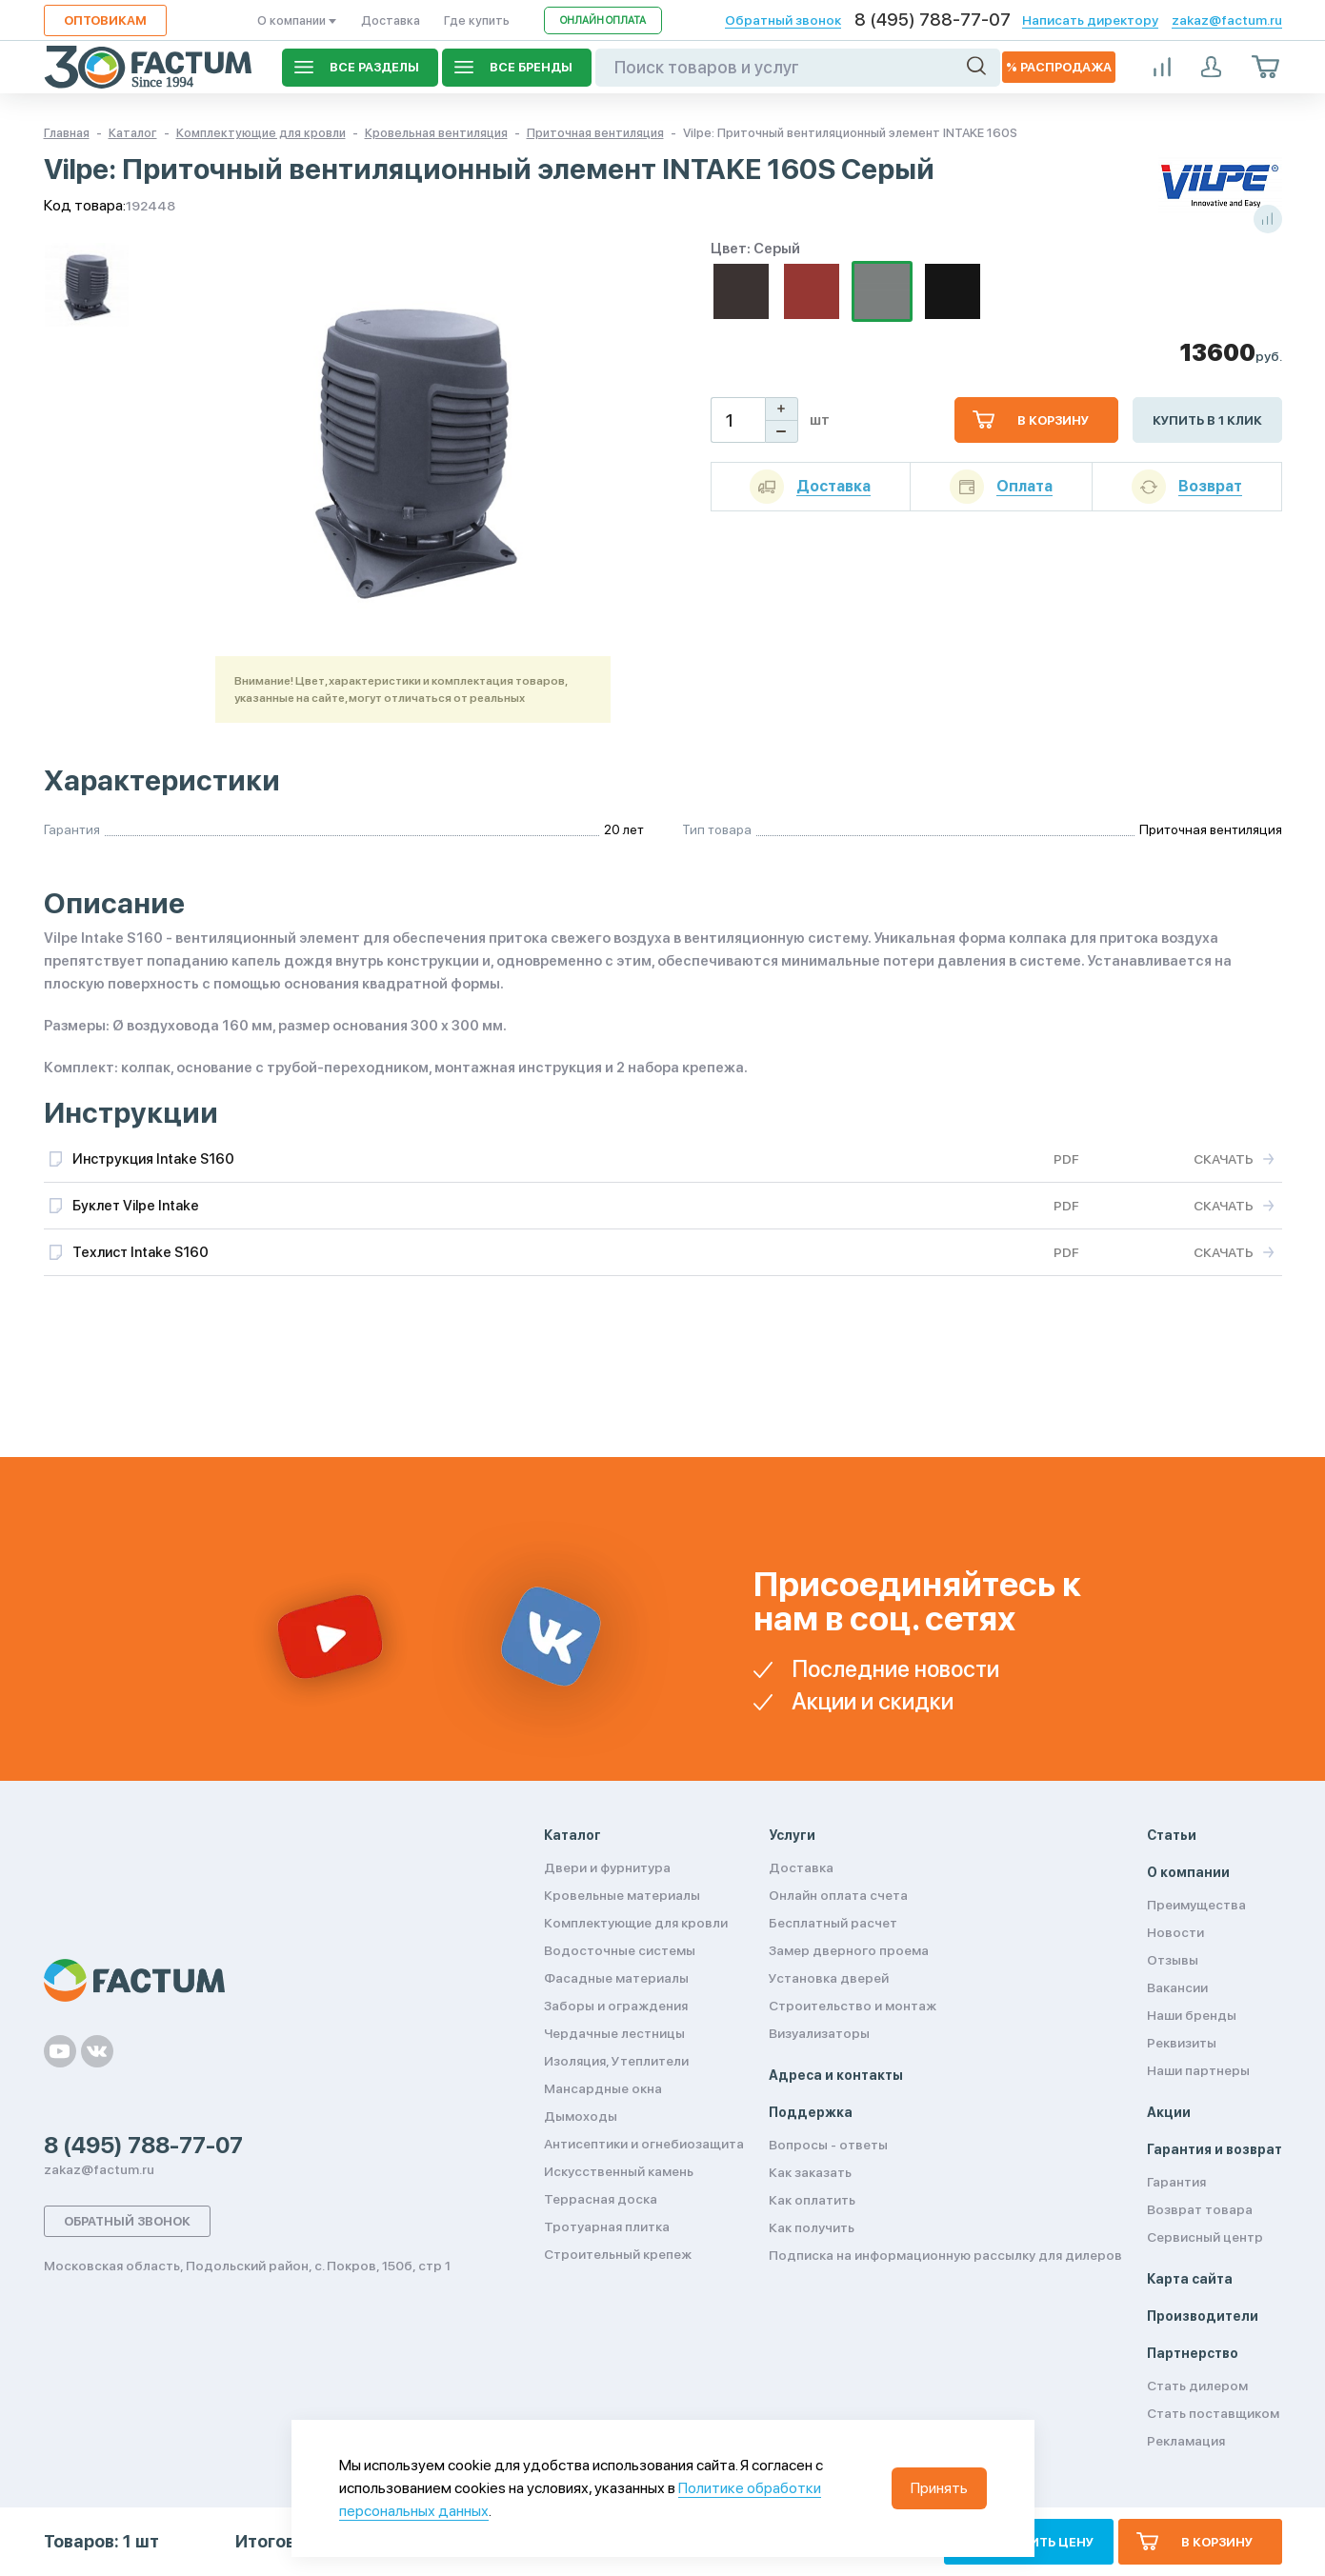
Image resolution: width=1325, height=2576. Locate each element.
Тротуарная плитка (607, 2226)
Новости (1175, 1932)
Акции (1169, 2112)
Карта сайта (1190, 2278)
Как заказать (810, 2172)
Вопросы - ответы (828, 2144)
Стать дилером (1197, 2385)
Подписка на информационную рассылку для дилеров (945, 2255)
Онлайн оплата (603, 20)
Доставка (390, 20)
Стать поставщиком (1213, 2413)
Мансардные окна (603, 2088)
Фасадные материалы (616, 1978)
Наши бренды (1191, 2015)
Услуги (792, 1835)
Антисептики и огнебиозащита (644, 2143)
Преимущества (1196, 1904)
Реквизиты (1181, 2042)
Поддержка (811, 2112)
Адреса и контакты (836, 2075)
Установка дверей (829, 1978)
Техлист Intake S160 (140, 1252)
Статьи (1171, 1835)
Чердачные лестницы (614, 2033)
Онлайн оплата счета (838, 1895)
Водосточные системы (619, 1950)
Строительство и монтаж (852, 2005)
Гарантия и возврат (1214, 2149)
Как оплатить (812, 2199)
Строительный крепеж (618, 2254)
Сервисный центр (1205, 2237)
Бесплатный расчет (833, 1922)
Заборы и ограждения (616, 2005)
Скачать (1224, 1159)
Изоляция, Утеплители (616, 2060)
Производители (1202, 2316)
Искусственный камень (618, 2171)
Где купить (477, 20)
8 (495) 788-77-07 (932, 20)
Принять (939, 2488)
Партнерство (1192, 2353)
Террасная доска (600, 2199)
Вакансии (1177, 1987)
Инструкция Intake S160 (153, 1159)
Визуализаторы (819, 2033)
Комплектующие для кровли (636, 1922)
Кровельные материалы (622, 1895)
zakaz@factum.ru (1227, 20)
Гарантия (1176, 2181)
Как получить (811, 2227)
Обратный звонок (783, 20)
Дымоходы (580, 2116)
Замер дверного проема (849, 1950)
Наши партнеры (1198, 2070)
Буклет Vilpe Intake (135, 1205)
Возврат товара (1200, 2209)
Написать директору (1090, 20)
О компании (297, 20)
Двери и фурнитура (607, 1867)
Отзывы (1172, 1959)
